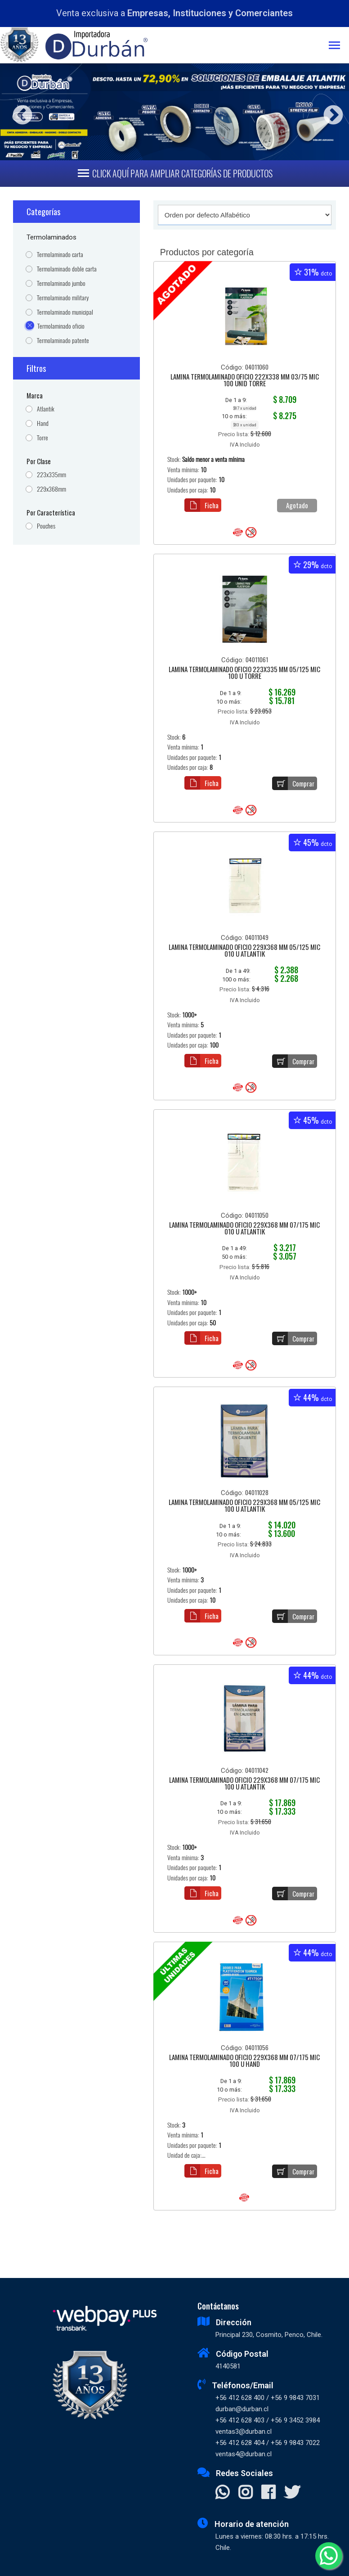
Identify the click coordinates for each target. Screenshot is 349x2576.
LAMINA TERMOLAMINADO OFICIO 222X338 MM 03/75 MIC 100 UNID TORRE (244, 380)
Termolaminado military (63, 298)
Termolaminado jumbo (61, 283)
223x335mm (51, 474)
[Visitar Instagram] (245, 2493)
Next (330, 112)
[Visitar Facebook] (268, 2493)
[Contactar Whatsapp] (222, 2493)
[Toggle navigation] (339, 46)
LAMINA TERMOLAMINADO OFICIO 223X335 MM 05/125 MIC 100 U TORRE (244, 673)
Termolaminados (51, 237)
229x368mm (51, 489)
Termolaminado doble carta (67, 269)
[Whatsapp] (328, 2555)
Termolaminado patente (63, 340)
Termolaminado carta (60, 254)
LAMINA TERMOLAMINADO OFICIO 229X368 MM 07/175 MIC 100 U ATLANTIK (244, 1783)
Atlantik (45, 409)
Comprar (293, 783)
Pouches (46, 526)
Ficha (201, 505)
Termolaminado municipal (65, 312)
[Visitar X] (292, 2493)
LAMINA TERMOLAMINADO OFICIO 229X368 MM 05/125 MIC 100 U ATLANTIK (244, 1506)
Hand (43, 423)
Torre (42, 438)
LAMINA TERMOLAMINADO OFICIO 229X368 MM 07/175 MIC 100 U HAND (244, 2061)
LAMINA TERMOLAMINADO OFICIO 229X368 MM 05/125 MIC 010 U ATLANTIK (244, 951)
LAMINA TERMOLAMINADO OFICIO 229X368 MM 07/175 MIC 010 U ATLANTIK (244, 1228)
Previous (19, 112)
